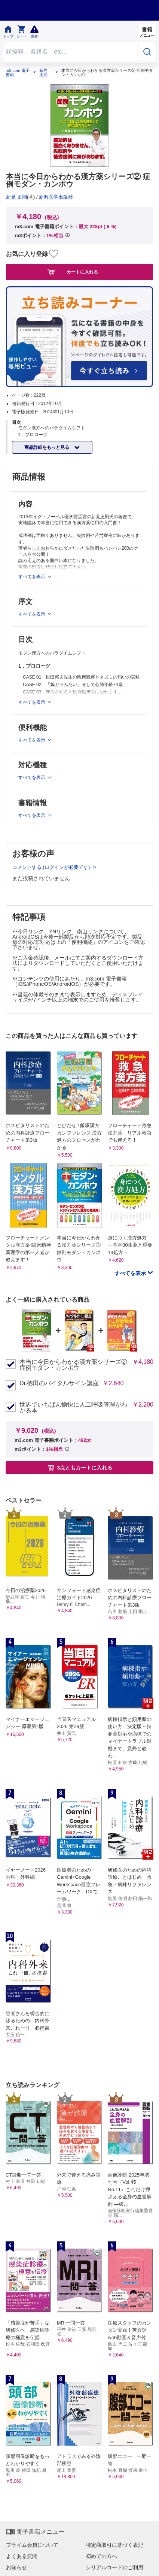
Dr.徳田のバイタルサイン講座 (59, 1383)
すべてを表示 (130, 1273)
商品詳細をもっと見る (47, 447)
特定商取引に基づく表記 (114, 2545)
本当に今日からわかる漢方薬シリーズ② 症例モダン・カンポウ (73, 1365)
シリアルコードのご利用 (114, 2567)
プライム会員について (32, 2545)
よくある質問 (21, 2556)
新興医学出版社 (56, 197)
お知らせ (16, 2567)
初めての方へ (101, 2556)
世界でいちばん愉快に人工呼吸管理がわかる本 (73, 1408)
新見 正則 (43, 73)
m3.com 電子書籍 (18, 73)
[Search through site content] (70, 51)
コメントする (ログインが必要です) (51, 867)
